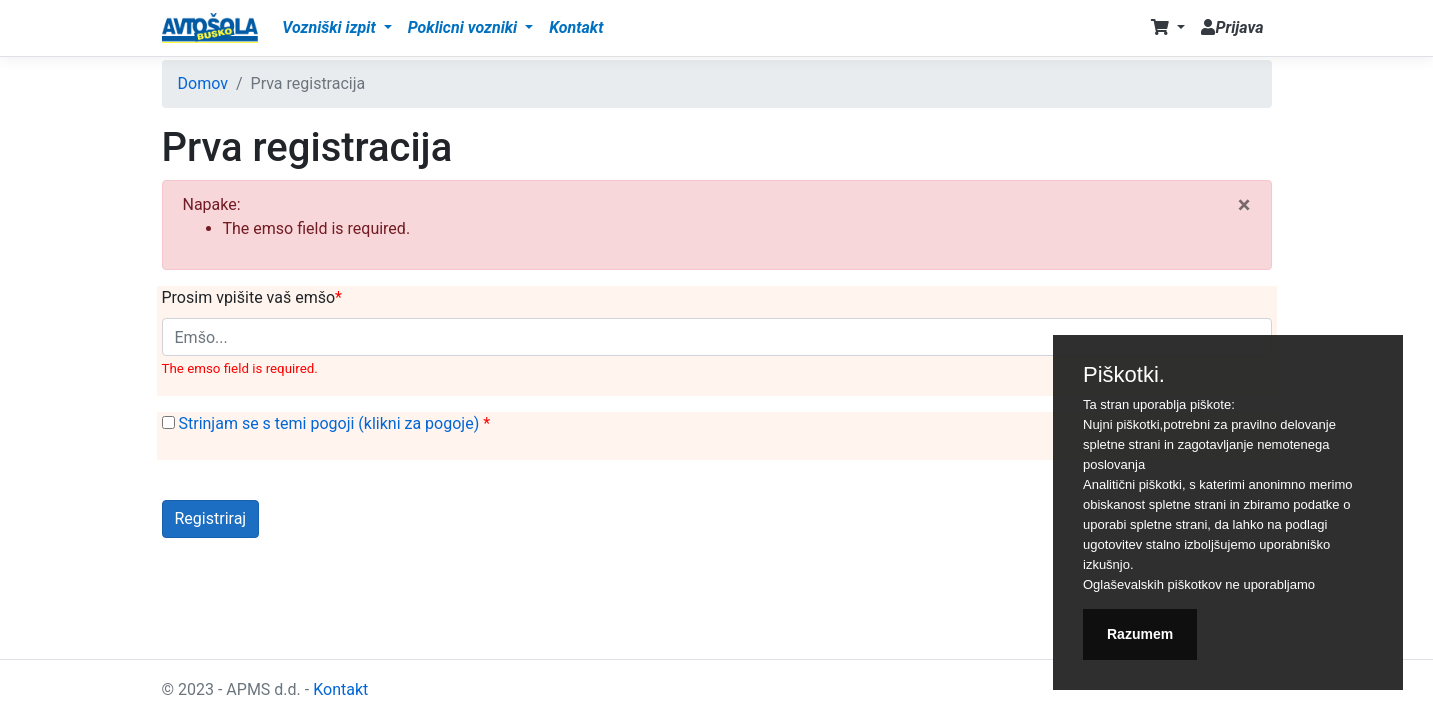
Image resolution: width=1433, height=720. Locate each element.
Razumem (1140, 634)
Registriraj (211, 518)
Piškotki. (1124, 375)
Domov (203, 83)
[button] (1168, 28)
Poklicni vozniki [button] (464, 27)
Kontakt (576, 27)
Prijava (1232, 27)
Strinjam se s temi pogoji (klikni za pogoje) (330, 423)
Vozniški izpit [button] (330, 27)
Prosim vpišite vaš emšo (249, 297)
